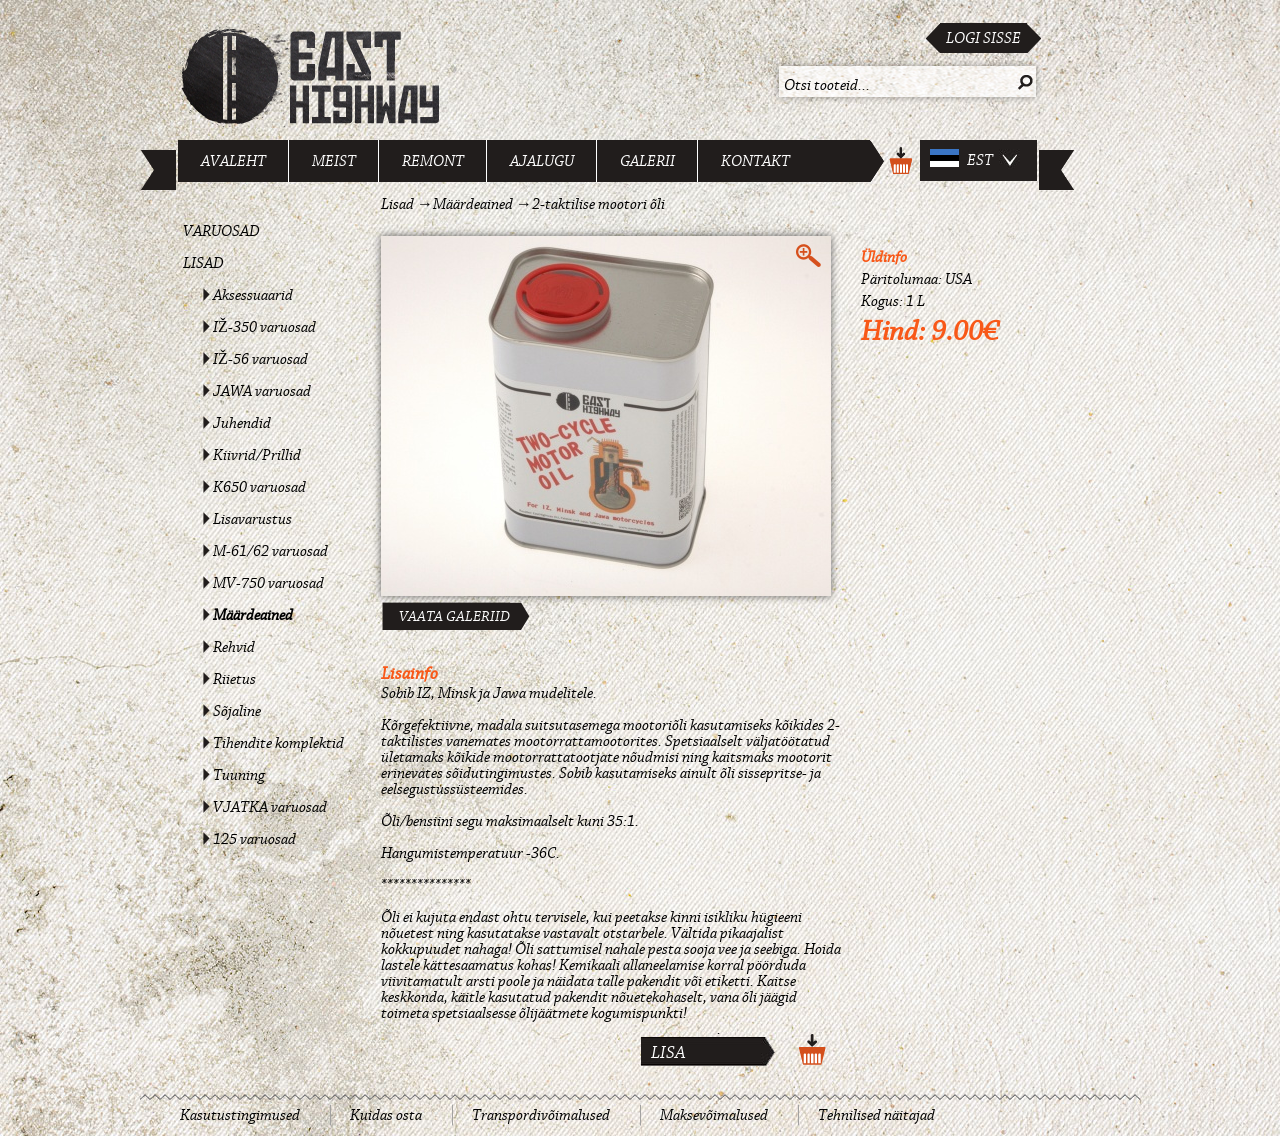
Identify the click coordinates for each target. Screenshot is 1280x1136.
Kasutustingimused (240, 1115)
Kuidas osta (386, 1115)
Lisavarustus (252, 519)
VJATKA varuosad (270, 807)
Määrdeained (253, 615)
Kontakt (755, 161)
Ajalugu (542, 161)
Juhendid (242, 423)
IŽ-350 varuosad (264, 327)
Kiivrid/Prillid (257, 455)
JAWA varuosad (262, 391)
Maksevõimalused (714, 1115)
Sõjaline (237, 711)
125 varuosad (254, 839)
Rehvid (234, 647)
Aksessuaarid (253, 295)
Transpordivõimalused (541, 1115)
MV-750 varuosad (268, 583)
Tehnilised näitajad (876, 1115)
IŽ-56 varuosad (260, 359)
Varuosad (221, 231)
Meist (334, 161)
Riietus (234, 679)
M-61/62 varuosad (270, 551)
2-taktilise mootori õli (598, 204)
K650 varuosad (259, 487)
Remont (433, 161)
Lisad (203, 263)
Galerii (647, 161)
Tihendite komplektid (278, 743)
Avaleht (233, 161)
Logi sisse (983, 38)
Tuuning (239, 775)
